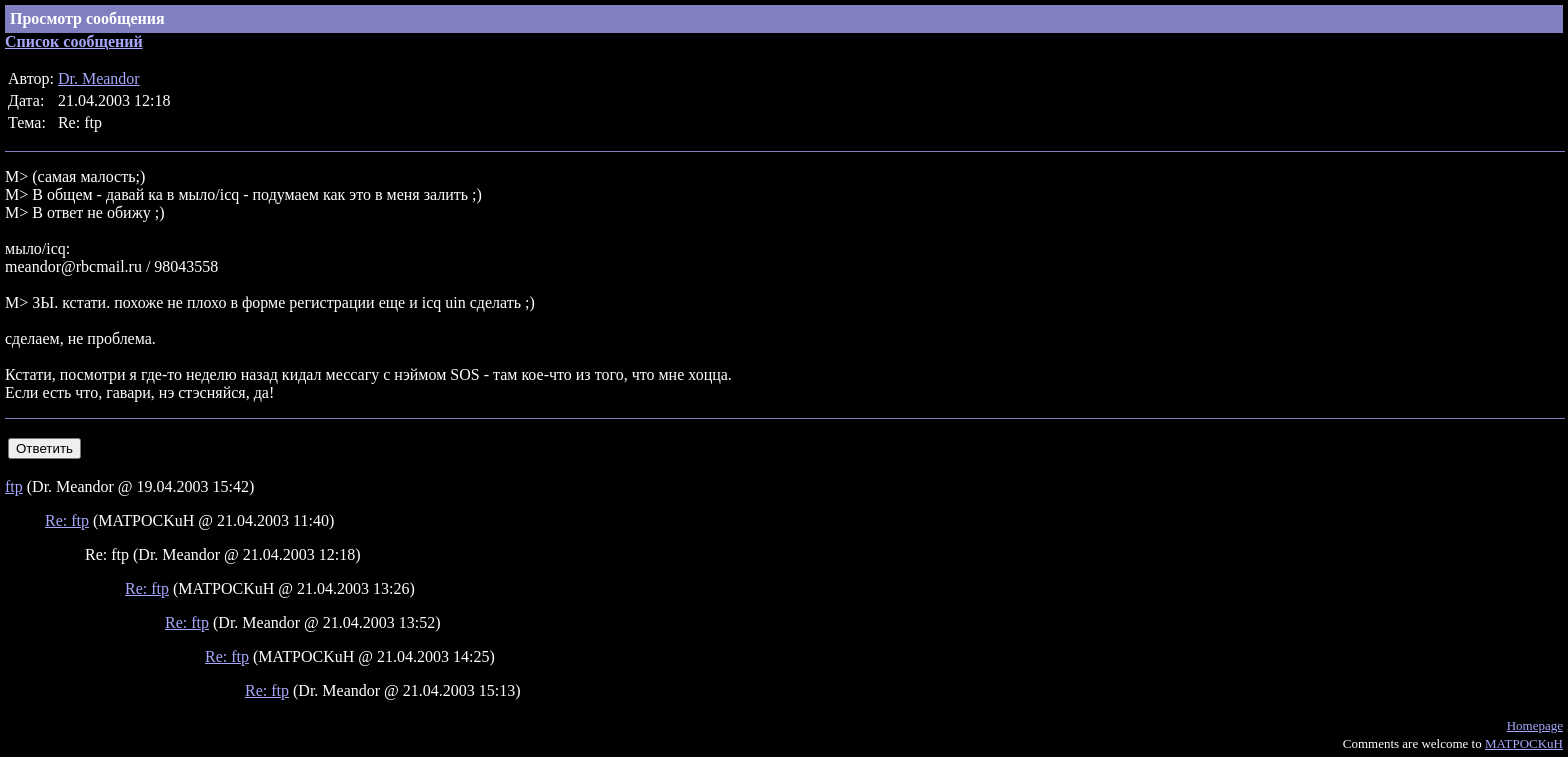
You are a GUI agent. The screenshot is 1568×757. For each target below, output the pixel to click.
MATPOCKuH (1524, 743)
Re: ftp (67, 520)
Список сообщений (74, 41)
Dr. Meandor (99, 78)
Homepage (1535, 725)
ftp (14, 486)
